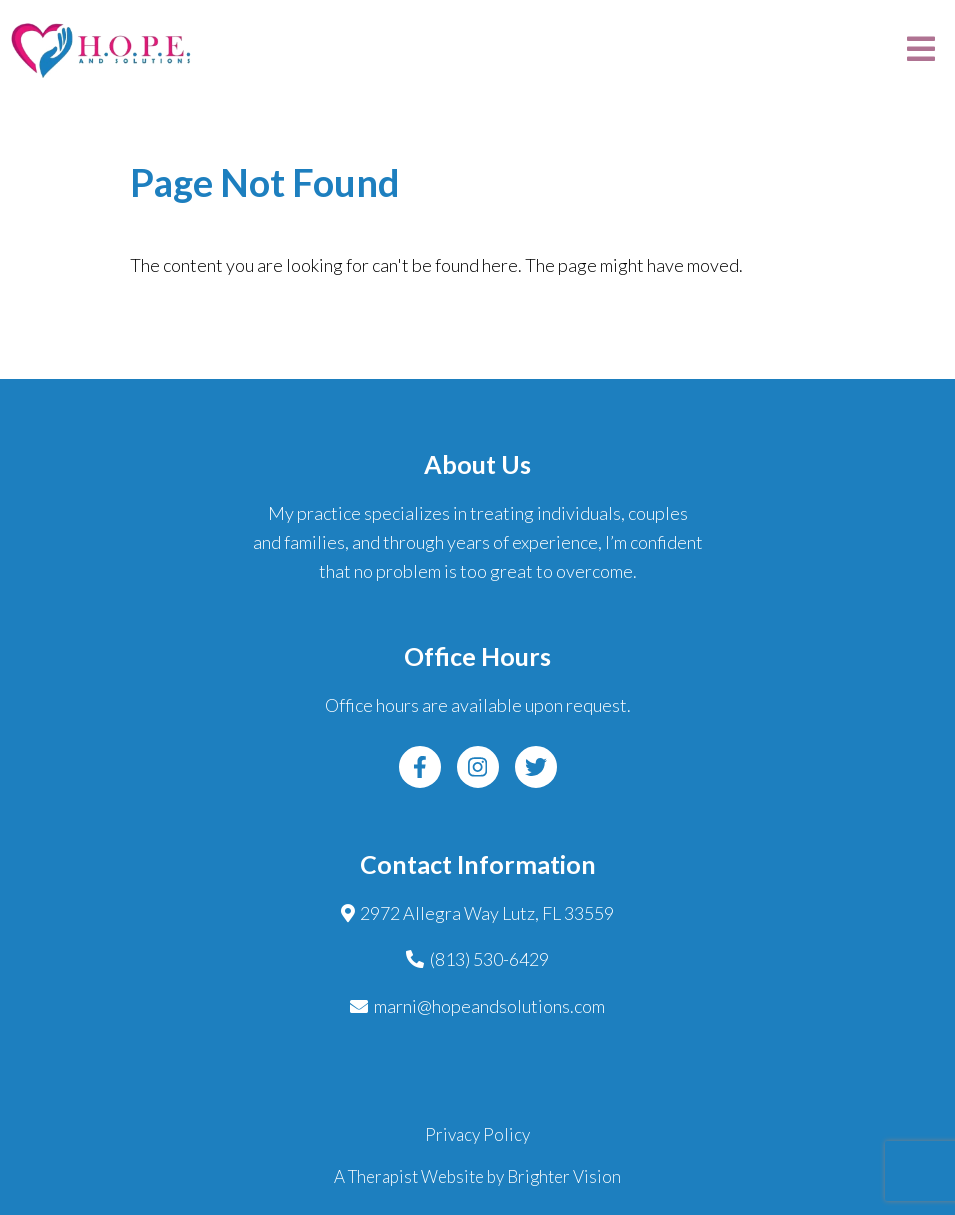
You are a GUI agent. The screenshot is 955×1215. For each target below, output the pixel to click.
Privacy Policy (477, 1134)
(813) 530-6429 (489, 959)
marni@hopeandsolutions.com (489, 1006)
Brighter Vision (564, 1176)
